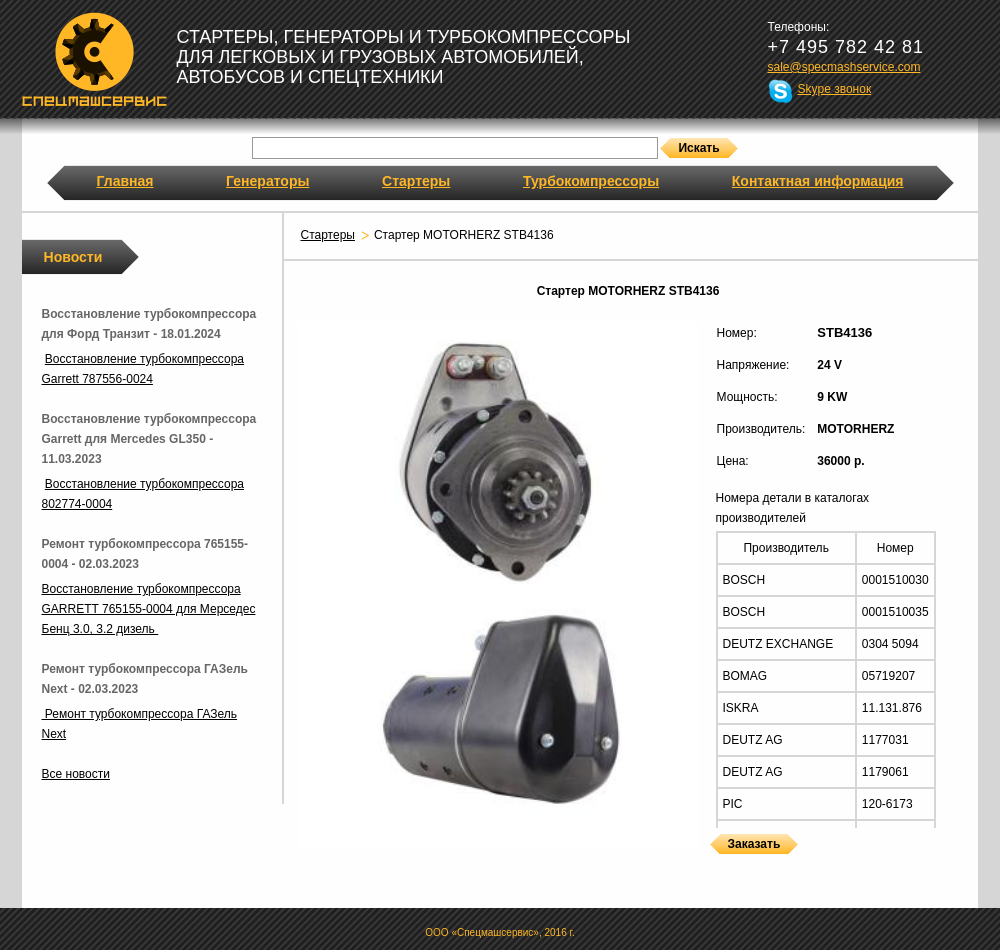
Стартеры (416, 181)
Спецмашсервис (94, 59)
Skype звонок (835, 89)
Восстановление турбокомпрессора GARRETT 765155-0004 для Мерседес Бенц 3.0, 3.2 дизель (149, 609)
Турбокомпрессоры (591, 181)
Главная (125, 181)
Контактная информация (818, 181)
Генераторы (267, 181)
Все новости (76, 774)
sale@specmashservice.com (844, 67)
